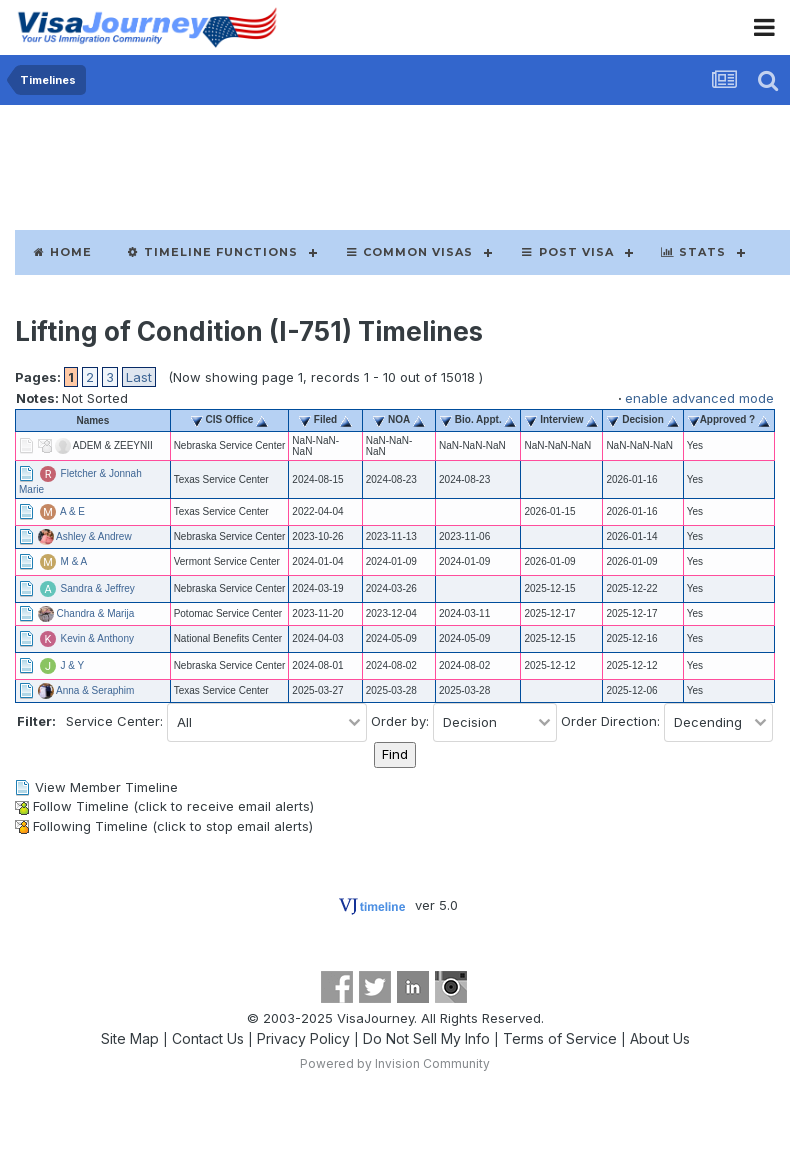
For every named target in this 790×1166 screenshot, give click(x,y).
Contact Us (208, 1038)
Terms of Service (560, 1038)
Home (62, 252)
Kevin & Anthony (97, 637)
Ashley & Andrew (94, 535)
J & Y (73, 664)
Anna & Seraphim (95, 689)
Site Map (130, 1038)
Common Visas (409, 252)
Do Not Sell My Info (426, 1038)
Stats (693, 252)
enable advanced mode (699, 398)
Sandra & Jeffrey (98, 587)
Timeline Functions (212, 252)
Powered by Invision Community (395, 1063)
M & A (74, 560)
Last (139, 377)
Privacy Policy (303, 1038)
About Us (660, 1038)
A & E (72, 510)
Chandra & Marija (96, 612)
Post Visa (566, 252)
